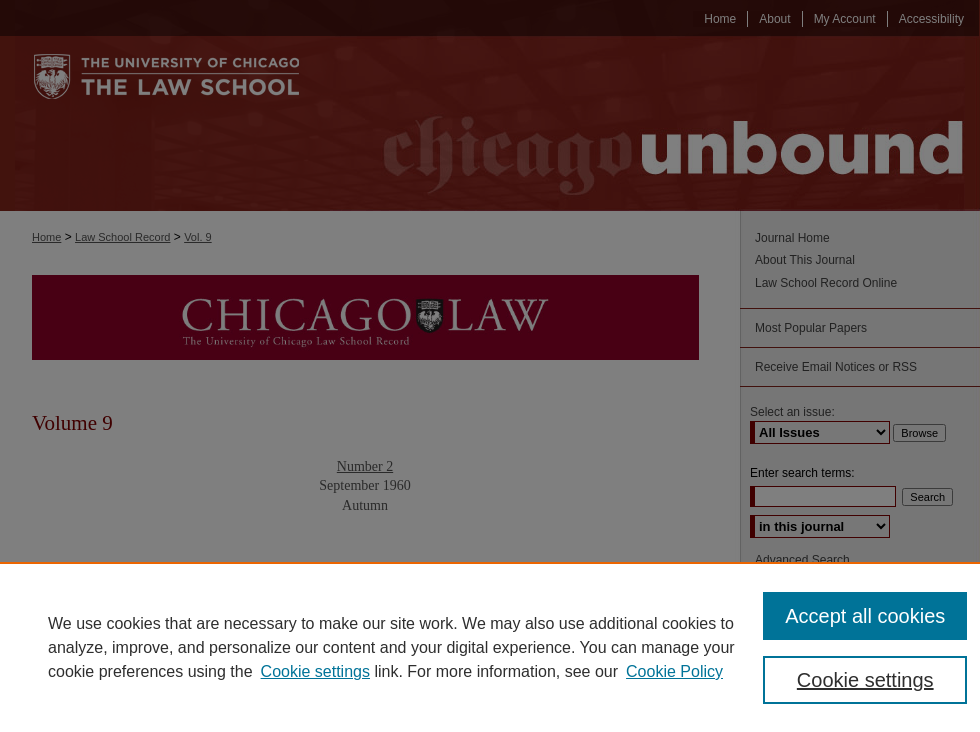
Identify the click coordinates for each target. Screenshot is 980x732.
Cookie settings (315, 671)
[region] (490, 647)
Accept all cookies (865, 616)
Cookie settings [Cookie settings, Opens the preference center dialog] (865, 680)
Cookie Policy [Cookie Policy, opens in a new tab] (674, 671)
